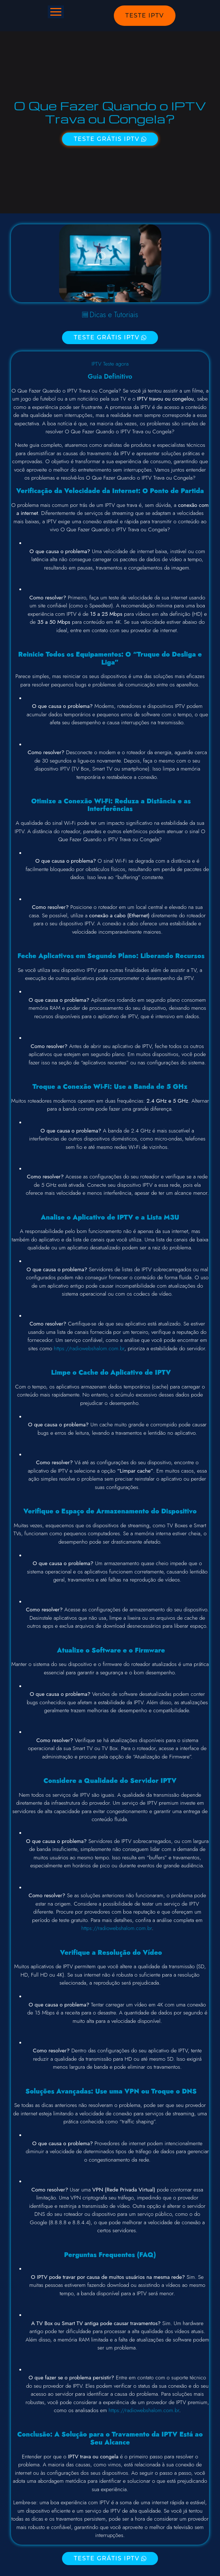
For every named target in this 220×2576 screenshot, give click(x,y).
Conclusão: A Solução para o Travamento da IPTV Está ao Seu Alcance (109, 2438)
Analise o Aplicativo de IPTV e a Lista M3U (110, 1217)
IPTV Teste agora (110, 364)
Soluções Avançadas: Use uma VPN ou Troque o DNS (110, 2091)
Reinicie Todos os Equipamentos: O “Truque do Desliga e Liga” (110, 658)
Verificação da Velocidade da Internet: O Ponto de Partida (110, 491)
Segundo (102, 956)
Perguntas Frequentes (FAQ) (110, 2255)
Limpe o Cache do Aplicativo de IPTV (110, 1372)
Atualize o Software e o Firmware (110, 1650)
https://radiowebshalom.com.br (89, 1348)
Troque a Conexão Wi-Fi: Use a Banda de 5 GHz (110, 1086)
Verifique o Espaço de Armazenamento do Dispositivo (110, 1511)
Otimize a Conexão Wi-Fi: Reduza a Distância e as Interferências (110, 805)
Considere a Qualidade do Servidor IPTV (110, 1780)
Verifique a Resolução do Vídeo (110, 1952)
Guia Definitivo (110, 376)
